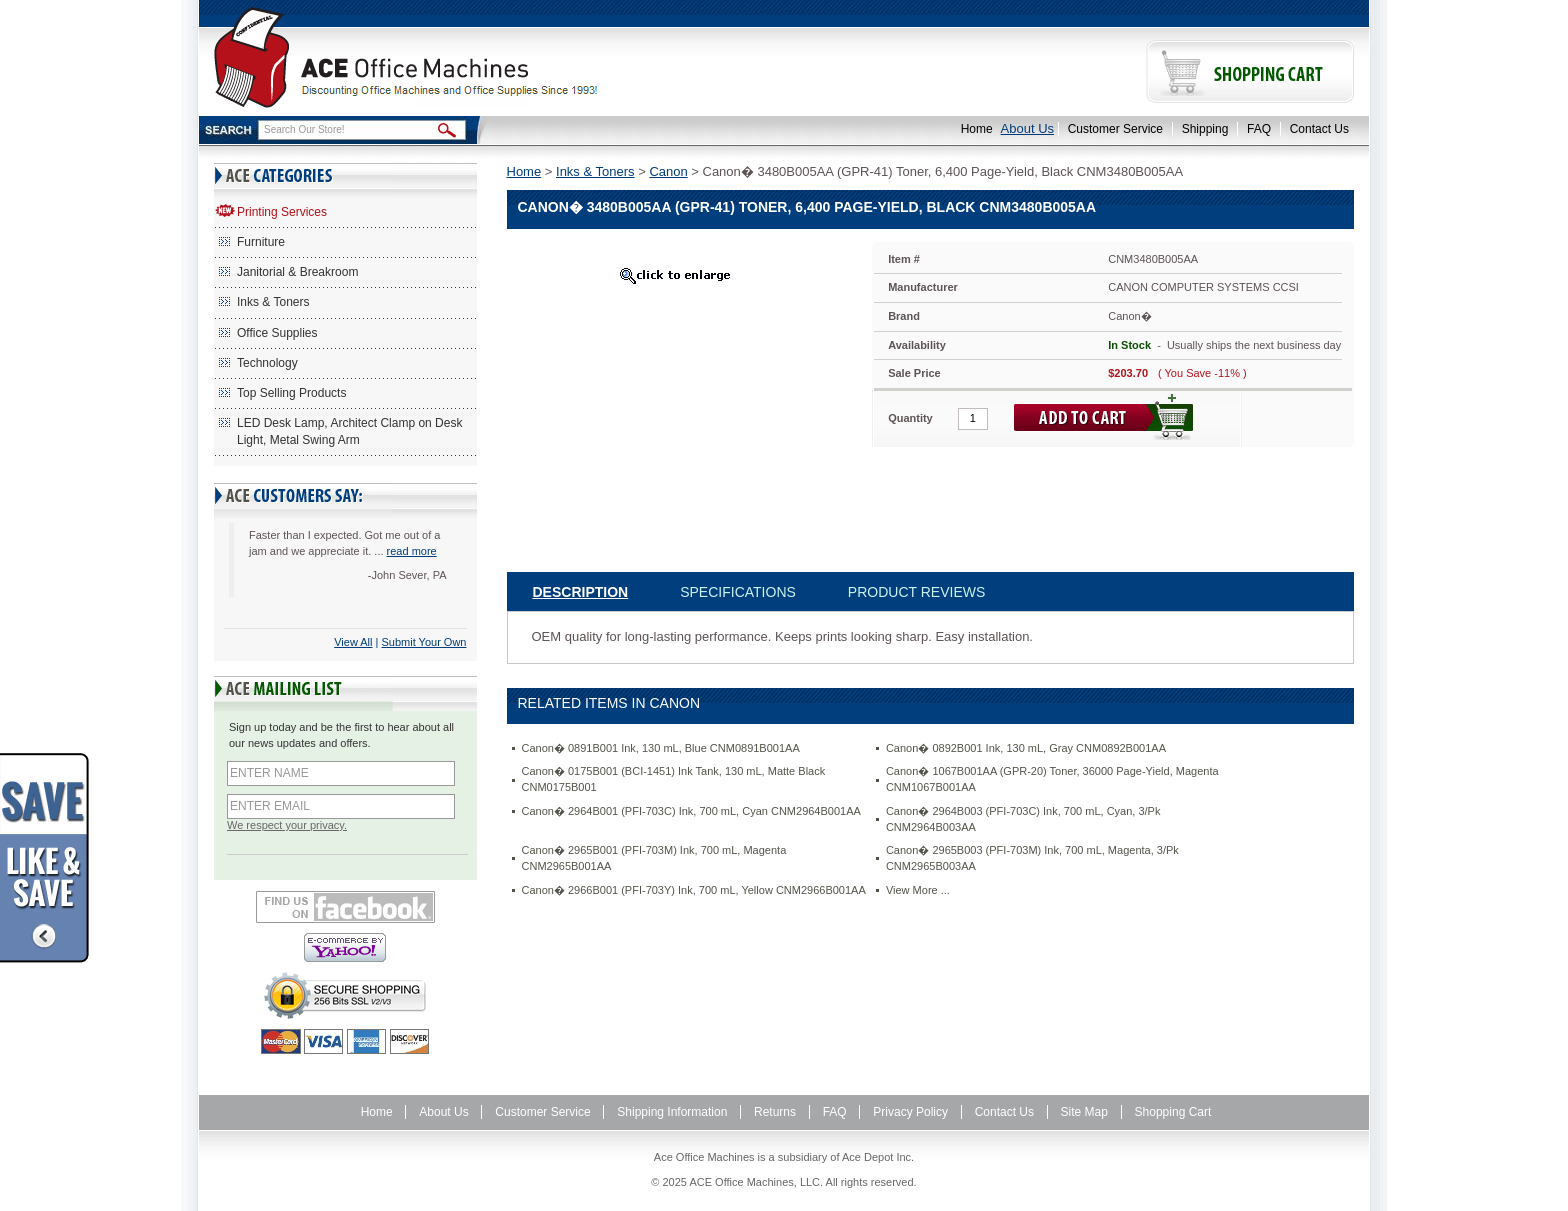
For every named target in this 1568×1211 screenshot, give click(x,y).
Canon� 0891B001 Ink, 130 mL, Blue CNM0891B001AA (661, 748)
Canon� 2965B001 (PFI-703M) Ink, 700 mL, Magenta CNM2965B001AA (654, 858)
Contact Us (1319, 129)
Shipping (1205, 129)
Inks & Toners (273, 302)
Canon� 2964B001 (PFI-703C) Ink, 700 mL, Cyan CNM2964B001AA (691, 811)
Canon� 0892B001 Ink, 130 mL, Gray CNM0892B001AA (1026, 748)
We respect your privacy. (287, 825)
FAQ (1259, 129)
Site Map (1084, 1112)
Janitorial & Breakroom (297, 272)
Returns (775, 1112)
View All (353, 642)
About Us (1027, 128)
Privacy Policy (910, 1112)
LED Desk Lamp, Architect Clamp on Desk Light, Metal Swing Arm (349, 431)
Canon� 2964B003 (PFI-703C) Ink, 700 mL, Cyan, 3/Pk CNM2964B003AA (1023, 819)
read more (412, 551)
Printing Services (282, 212)
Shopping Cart (1173, 1112)
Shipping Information (672, 1112)
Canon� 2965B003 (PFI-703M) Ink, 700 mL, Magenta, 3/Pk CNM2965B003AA (1032, 858)
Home (977, 129)
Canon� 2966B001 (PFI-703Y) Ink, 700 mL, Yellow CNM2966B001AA (694, 890)
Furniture (261, 242)
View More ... (918, 890)
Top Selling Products (291, 393)
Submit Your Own (424, 642)
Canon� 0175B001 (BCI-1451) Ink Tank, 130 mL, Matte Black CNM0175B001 (674, 779)
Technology (267, 363)
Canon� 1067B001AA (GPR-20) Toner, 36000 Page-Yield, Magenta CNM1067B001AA (1052, 779)
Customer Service (1115, 129)
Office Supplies (277, 333)
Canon (668, 171)
